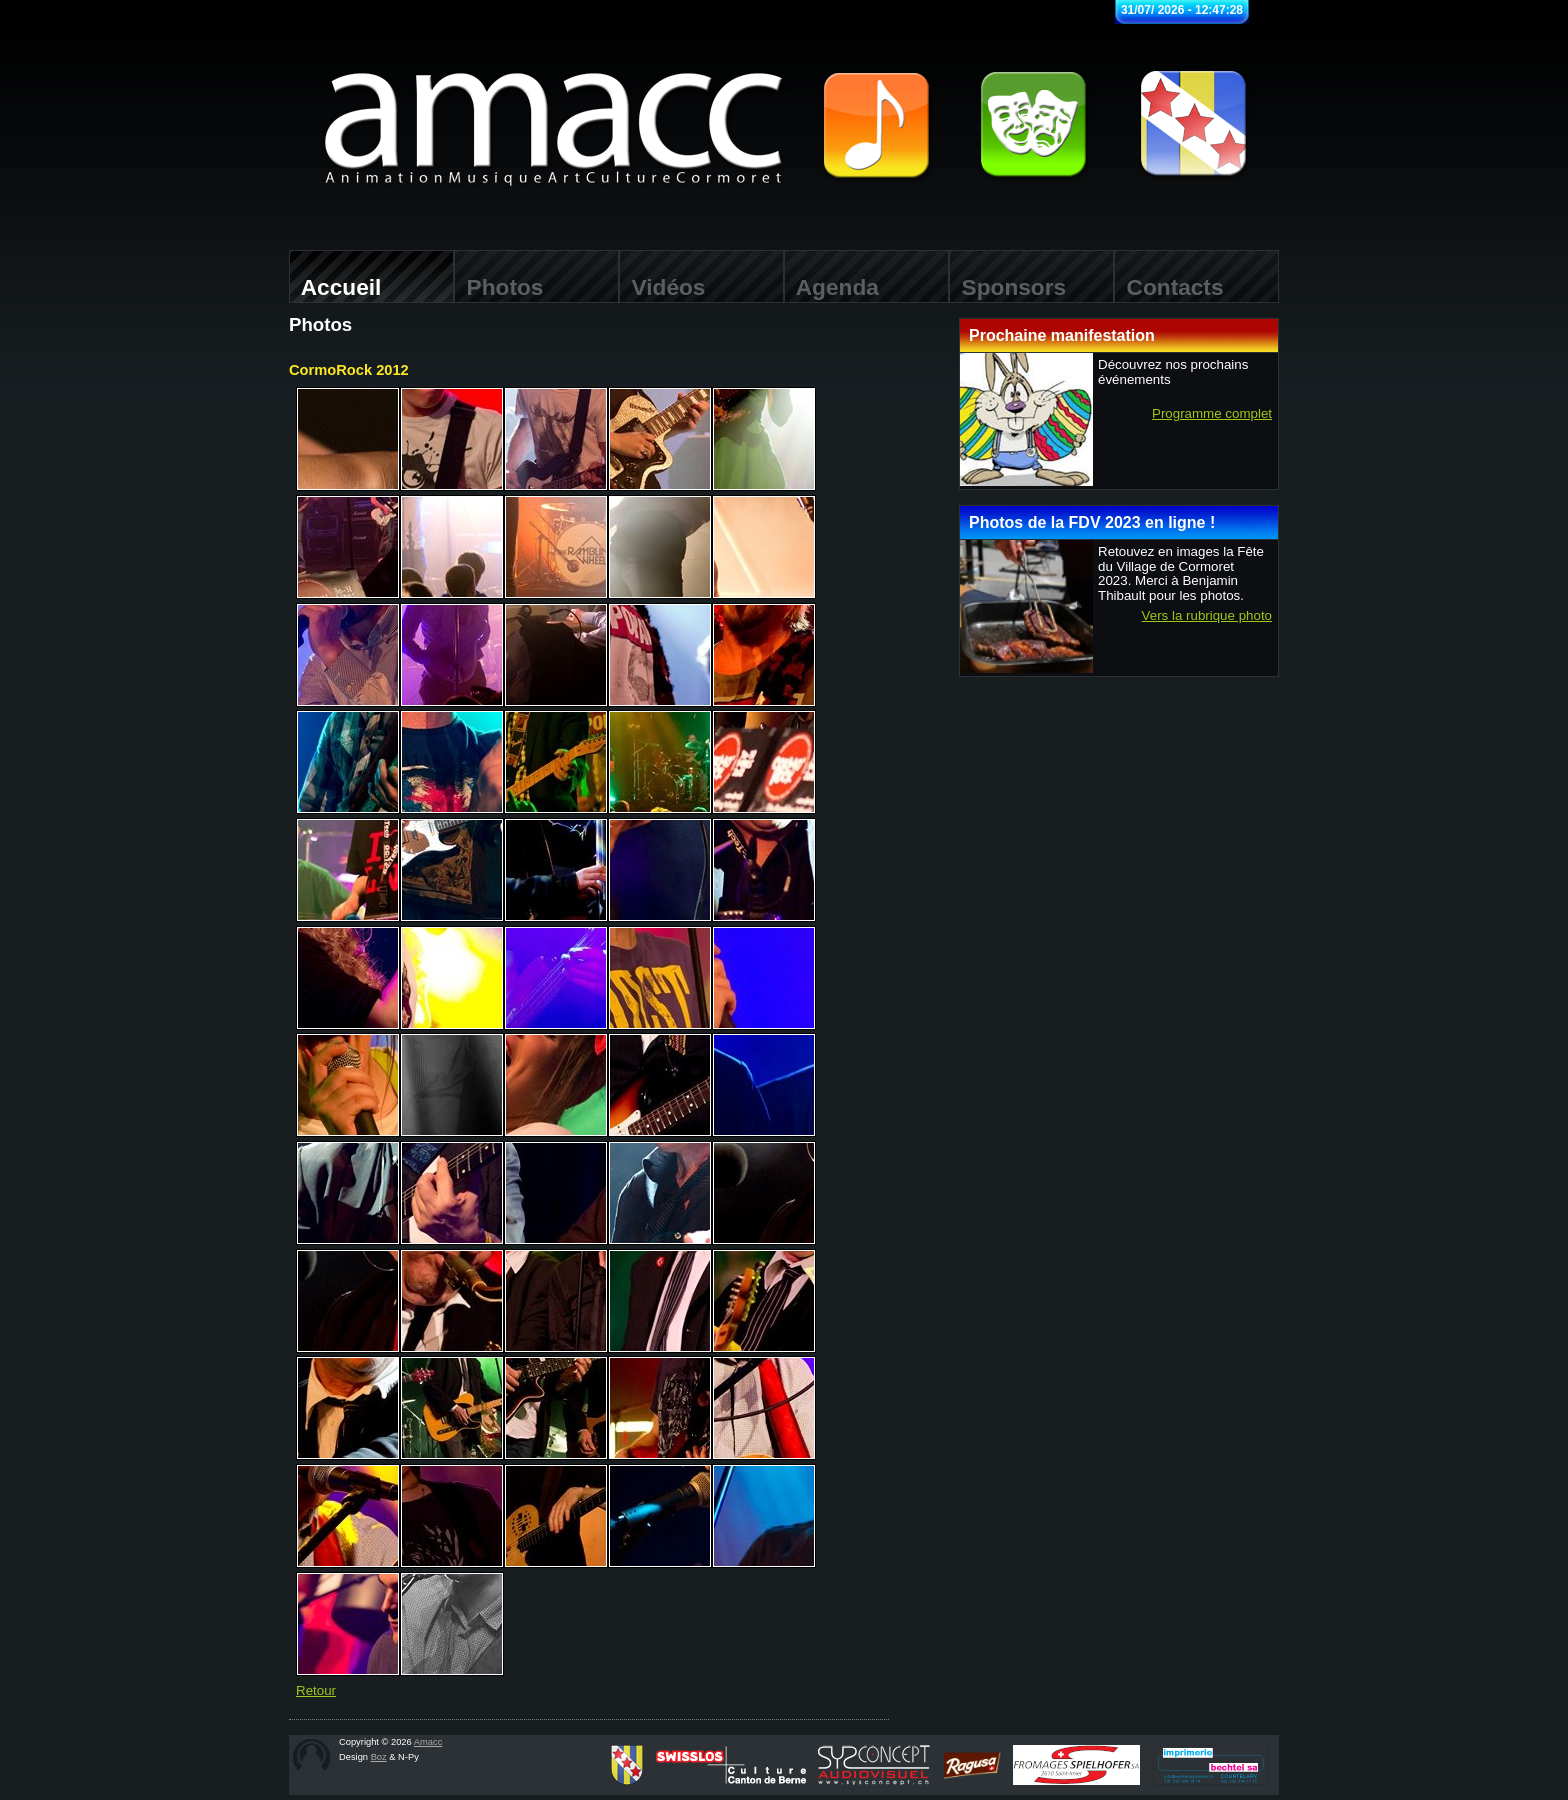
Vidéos (662, 287)
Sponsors (1007, 287)
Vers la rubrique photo (1207, 616)
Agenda (831, 287)
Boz (379, 1757)
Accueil (335, 287)
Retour (316, 1690)
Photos (498, 287)
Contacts (1169, 287)
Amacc (428, 1742)
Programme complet (1212, 414)
